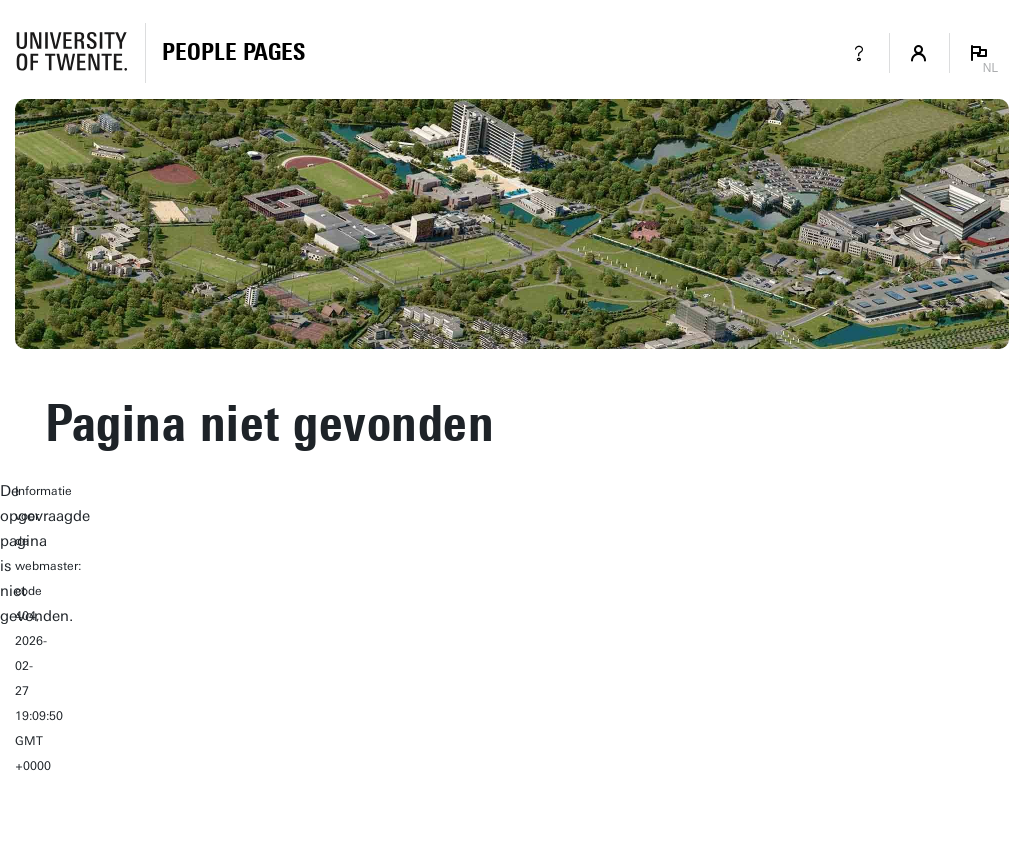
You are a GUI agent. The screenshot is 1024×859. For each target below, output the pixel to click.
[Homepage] (233, 53)
